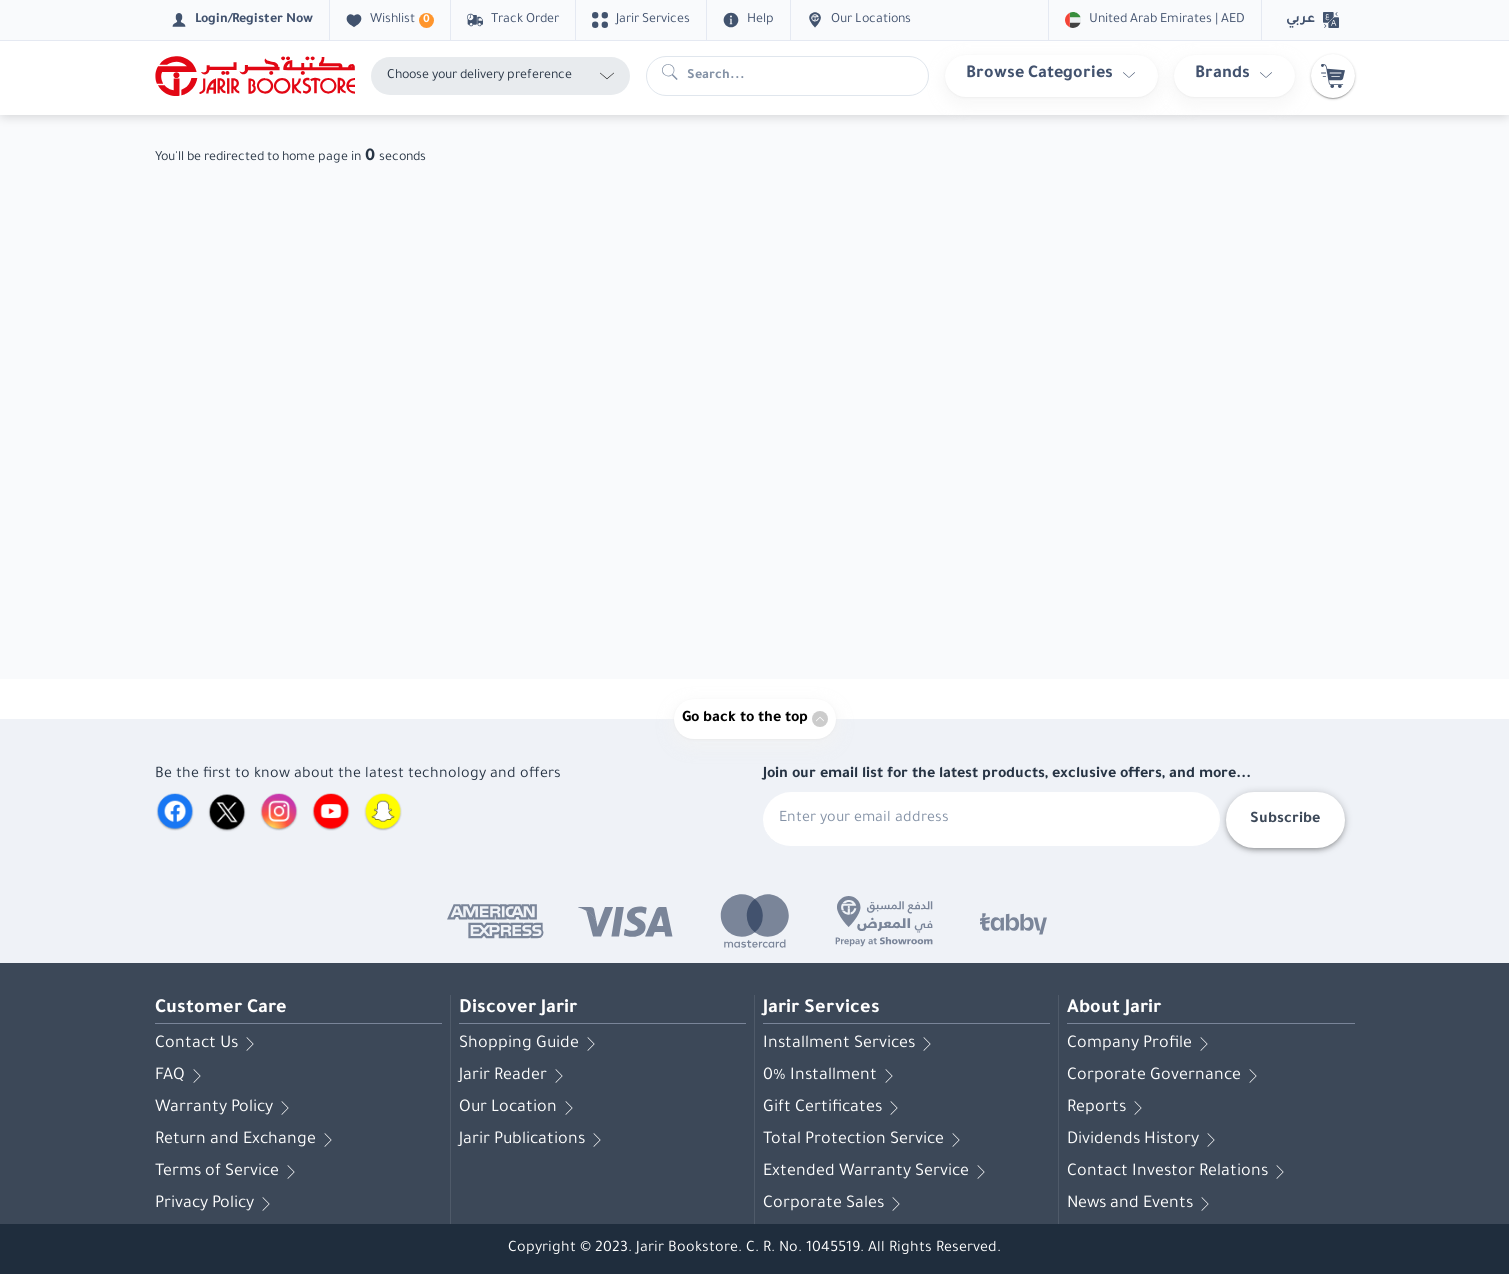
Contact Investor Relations (1179, 1172)
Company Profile (1141, 1044)
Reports (1108, 1108)
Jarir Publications (534, 1140)
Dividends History (1145, 1140)
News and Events (1142, 1204)
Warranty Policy (226, 1108)
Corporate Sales (835, 1204)
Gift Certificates (834, 1108)
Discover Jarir (518, 1009)
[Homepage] (255, 76)
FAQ (182, 1076)
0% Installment (832, 1076)
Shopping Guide (531, 1044)
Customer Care (221, 1009)
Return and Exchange (247, 1140)
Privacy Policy (216, 1204)
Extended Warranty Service (878, 1172)
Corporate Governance (1166, 1076)
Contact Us (208, 1044)
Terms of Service (229, 1172)
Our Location (520, 1108)
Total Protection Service (865, 1140)
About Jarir (1114, 1009)
